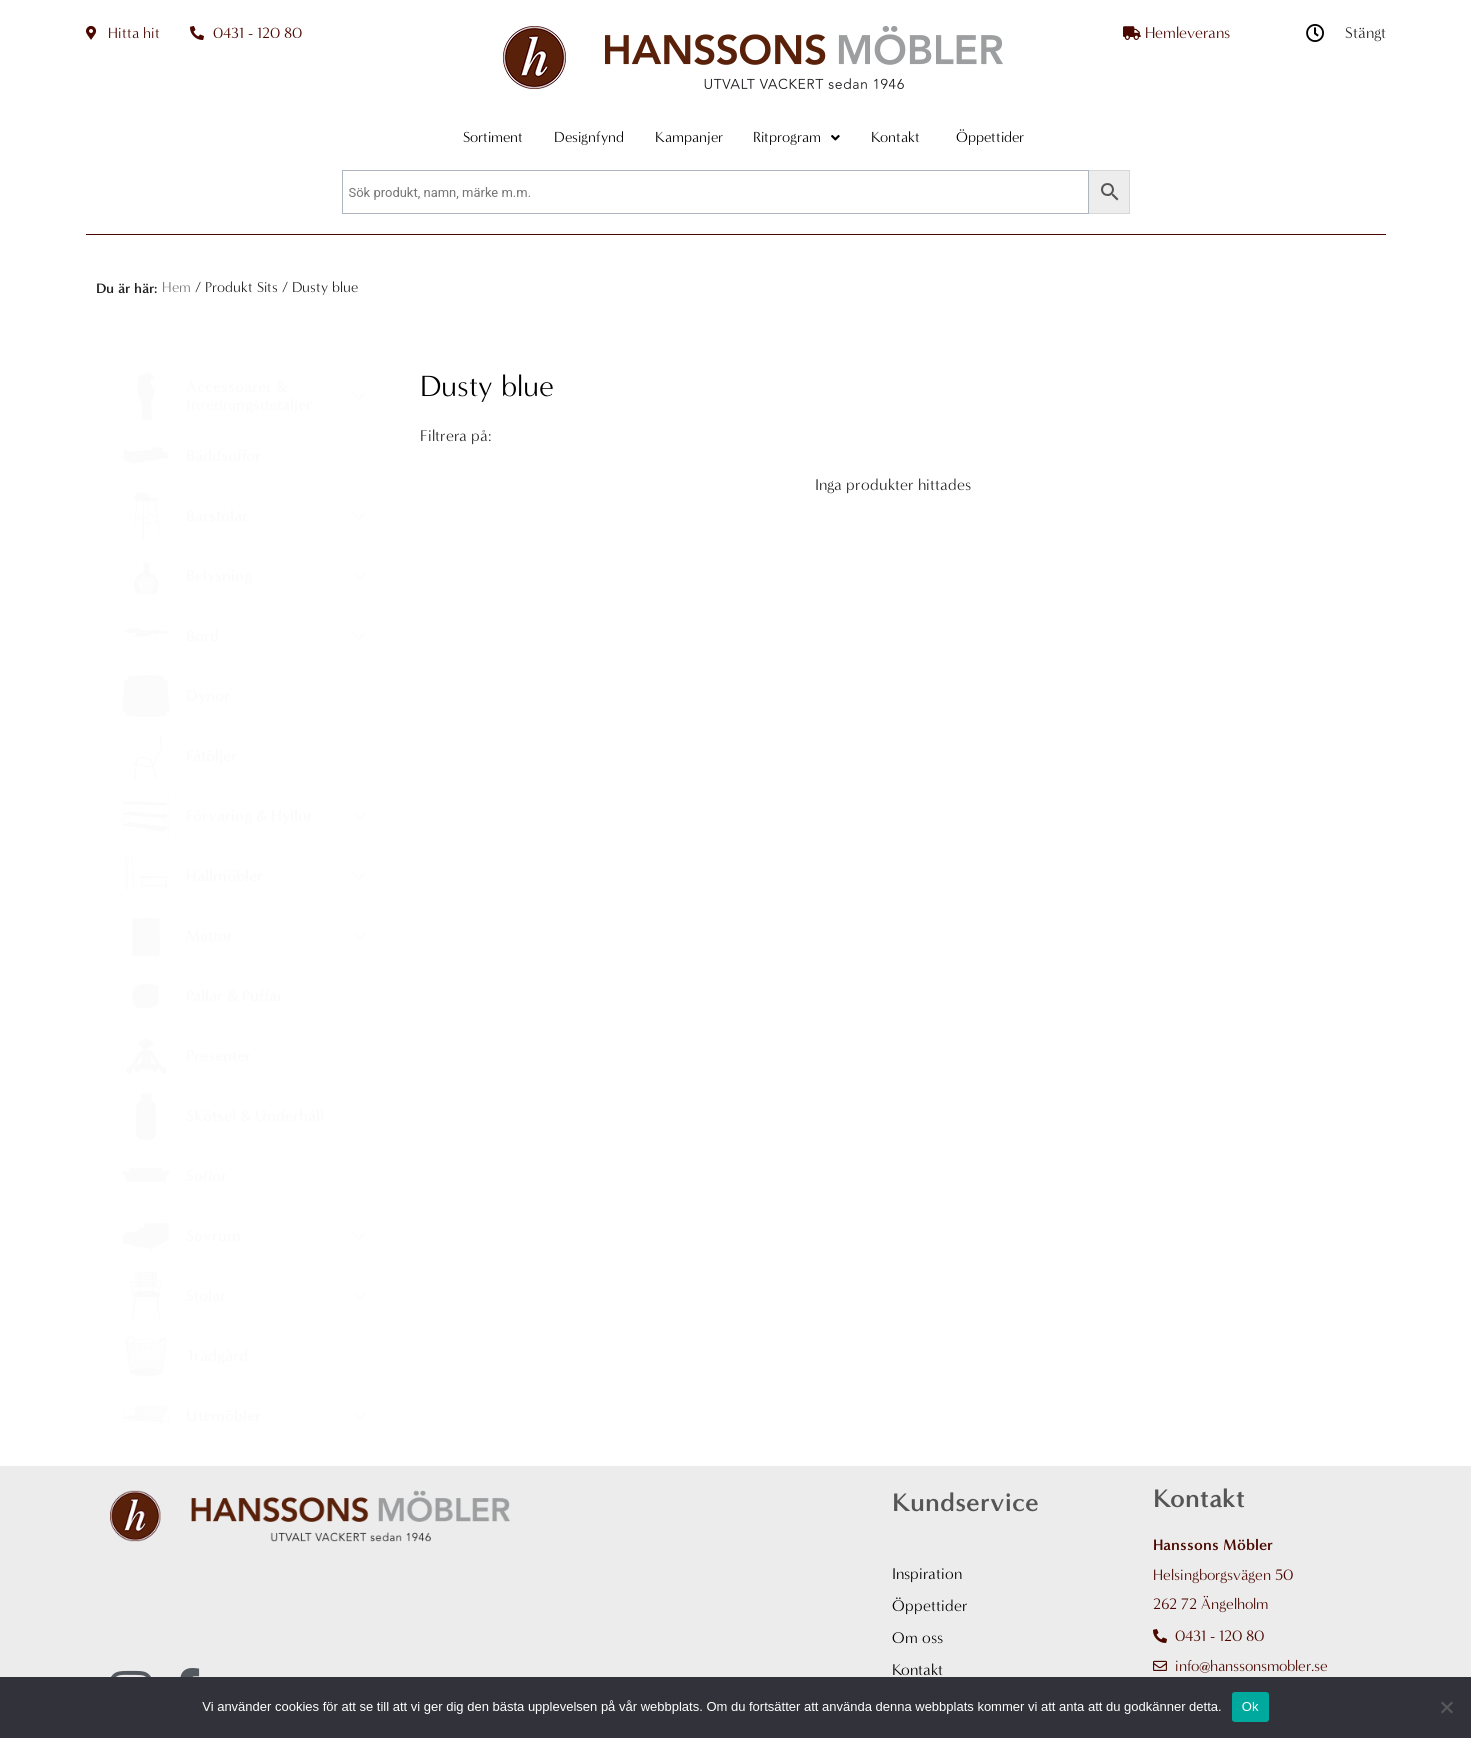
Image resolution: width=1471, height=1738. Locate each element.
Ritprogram (806, 137)
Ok (1250, 1706)
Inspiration (927, 1573)
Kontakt (914, 137)
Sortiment (475, 137)
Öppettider (930, 1605)
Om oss (917, 1637)
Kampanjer (689, 137)
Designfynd (580, 137)
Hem (176, 287)
